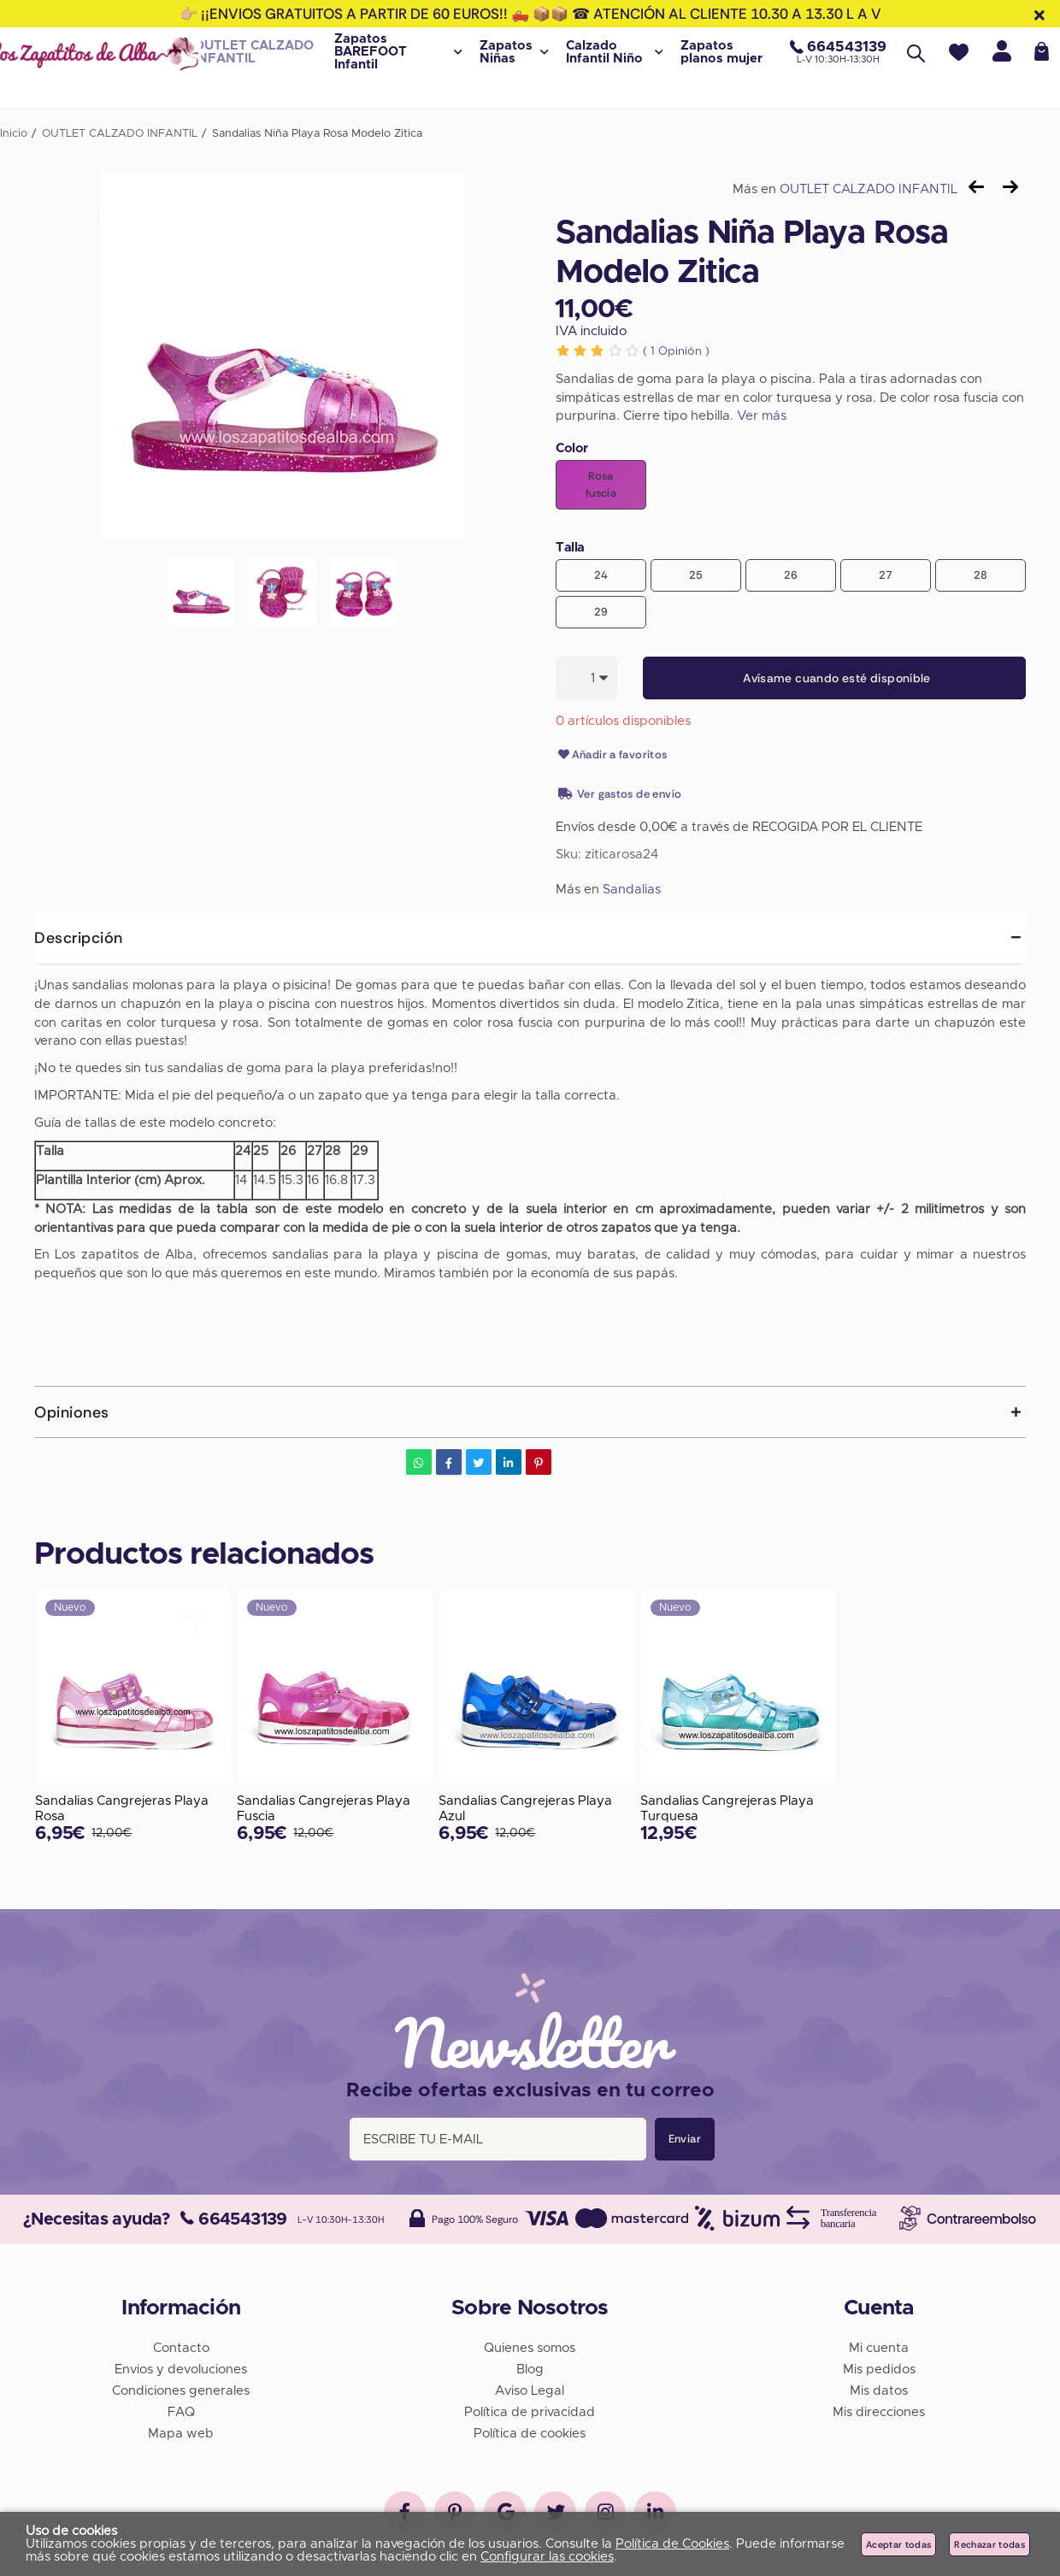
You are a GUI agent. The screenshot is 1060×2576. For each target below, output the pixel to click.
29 (601, 611)
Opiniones (71, 1412)
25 (696, 575)
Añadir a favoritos (612, 754)
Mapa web (181, 2432)
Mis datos (879, 2390)
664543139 (233, 2218)
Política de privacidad (529, 2411)
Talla (570, 547)
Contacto (181, 2347)
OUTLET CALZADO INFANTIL (868, 189)
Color (572, 448)
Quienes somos (529, 2347)
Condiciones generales (181, 2390)
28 (981, 575)
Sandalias (632, 889)
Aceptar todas (898, 2544)
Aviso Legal (529, 2390)
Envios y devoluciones (181, 2368)
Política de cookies (530, 2432)
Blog (530, 2368)
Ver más (761, 416)
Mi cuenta (879, 2347)
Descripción (78, 938)
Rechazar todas (989, 2544)
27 (886, 575)
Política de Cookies (672, 2544)
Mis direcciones (879, 2411)
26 (791, 575)
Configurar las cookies (547, 2556)
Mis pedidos (879, 2368)
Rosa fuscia (601, 484)
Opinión (676, 351)
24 (601, 575)
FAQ (181, 2411)
